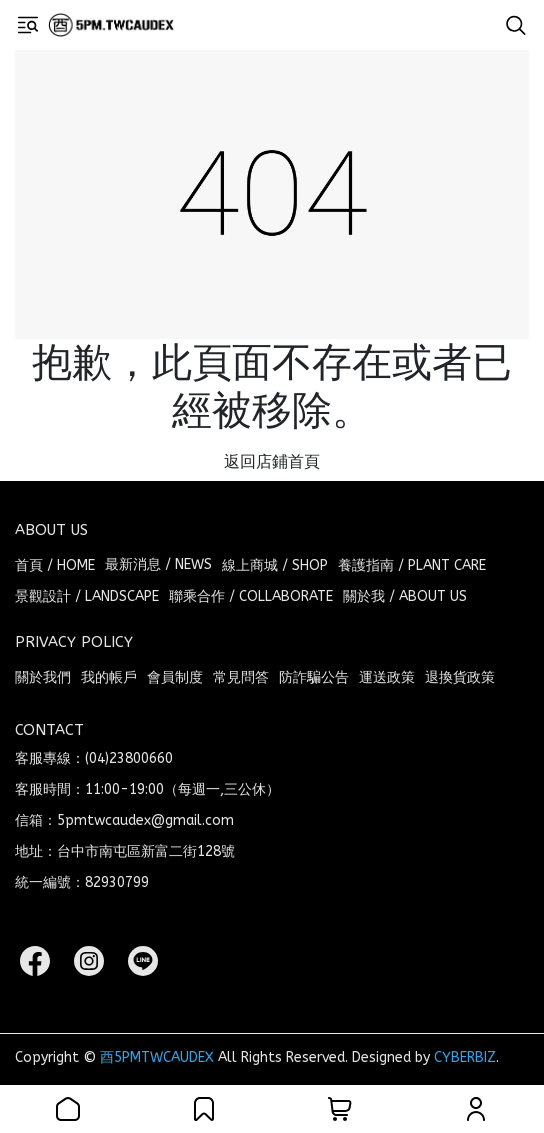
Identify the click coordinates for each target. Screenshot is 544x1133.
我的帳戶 (109, 677)
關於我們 (43, 677)
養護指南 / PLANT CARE (412, 565)
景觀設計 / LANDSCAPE (87, 596)
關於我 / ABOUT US (405, 596)
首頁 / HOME (55, 565)
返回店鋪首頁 (272, 461)
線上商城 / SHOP (275, 565)
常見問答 (241, 677)
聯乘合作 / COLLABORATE (251, 596)
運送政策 (387, 677)
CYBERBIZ (465, 1057)
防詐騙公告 (314, 677)
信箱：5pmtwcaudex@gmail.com (124, 820)
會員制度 (175, 677)
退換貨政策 (460, 677)
